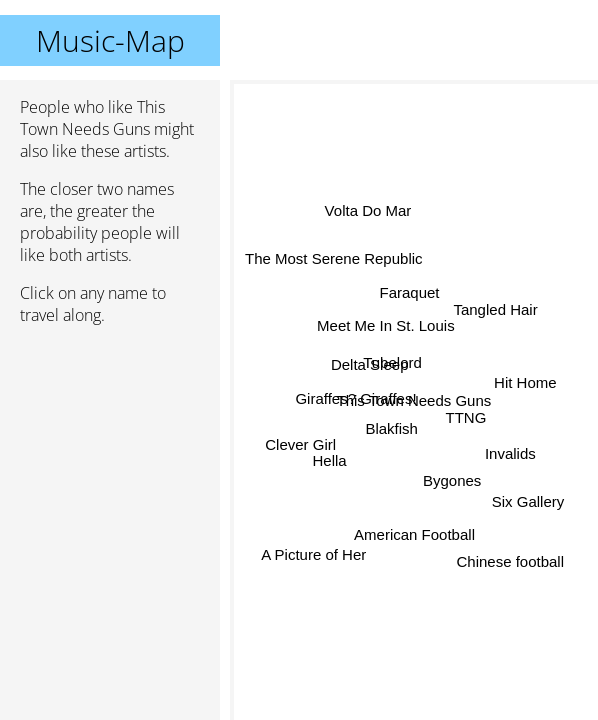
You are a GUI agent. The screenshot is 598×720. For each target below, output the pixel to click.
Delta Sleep (367, 373)
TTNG (465, 412)
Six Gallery (525, 508)
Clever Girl (300, 437)
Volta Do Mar (369, 211)
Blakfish (397, 434)
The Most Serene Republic (334, 262)
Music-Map (110, 40)
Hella (330, 459)
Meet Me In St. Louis (387, 325)
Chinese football (506, 567)
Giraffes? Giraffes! (356, 397)
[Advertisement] (110, 447)
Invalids (509, 453)
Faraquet (411, 293)
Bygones (456, 472)
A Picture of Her (314, 557)
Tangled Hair (494, 302)
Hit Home (524, 378)
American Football (414, 529)
